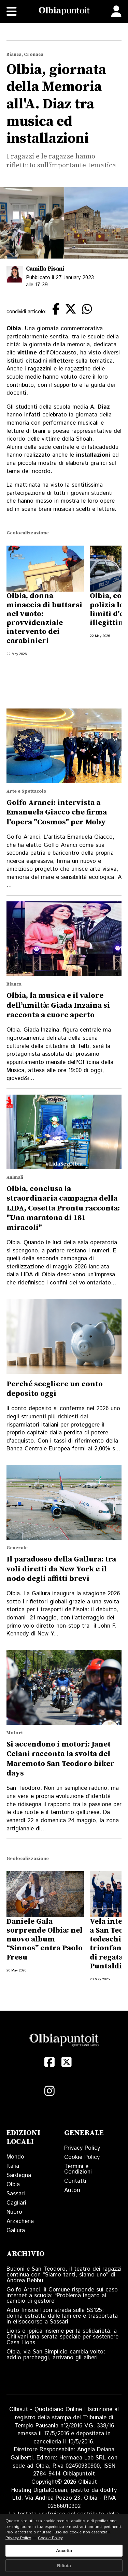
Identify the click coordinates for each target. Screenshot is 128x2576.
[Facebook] (49, 2062)
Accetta (64, 2550)
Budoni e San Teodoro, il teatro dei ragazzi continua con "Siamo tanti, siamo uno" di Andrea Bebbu (64, 2275)
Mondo (15, 2157)
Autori (72, 2190)
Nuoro (14, 2212)
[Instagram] (49, 2091)
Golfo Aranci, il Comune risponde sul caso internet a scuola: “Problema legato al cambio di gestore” (62, 2295)
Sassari (15, 2194)
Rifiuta (64, 2565)
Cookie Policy (82, 2157)
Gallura (15, 2230)
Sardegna (18, 2175)
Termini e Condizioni (78, 2169)
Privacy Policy (82, 2148)
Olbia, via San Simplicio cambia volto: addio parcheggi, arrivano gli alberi (55, 2355)
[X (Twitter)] (66, 2062)
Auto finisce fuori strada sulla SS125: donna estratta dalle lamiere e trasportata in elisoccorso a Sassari (62, 2316)
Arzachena (20, 2221)
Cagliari (16, 2203)
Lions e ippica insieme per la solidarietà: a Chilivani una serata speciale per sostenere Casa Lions (62, 2337)
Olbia (13, 2184)
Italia (12, 2166)
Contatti (75, 2181)
